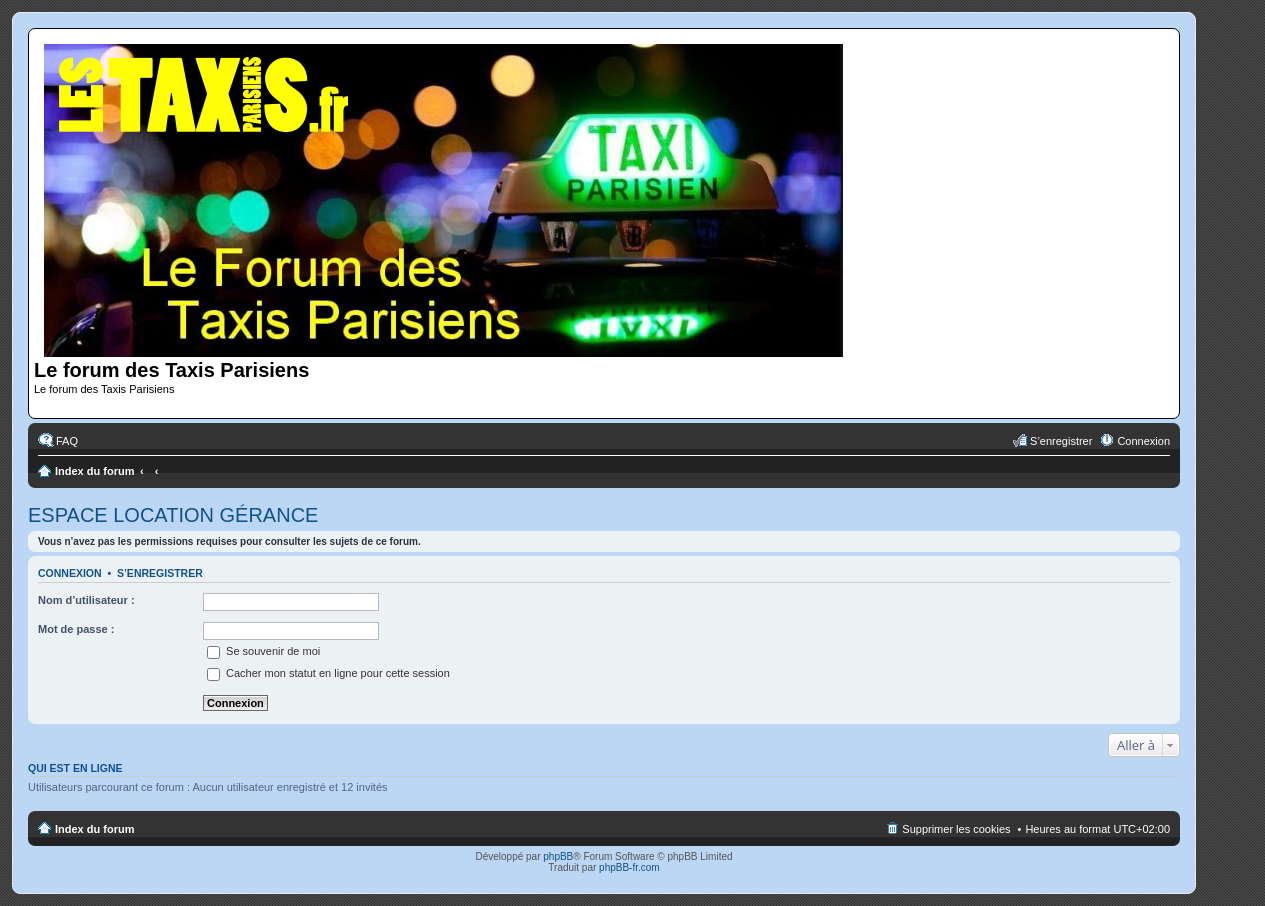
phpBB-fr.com (629, 867)
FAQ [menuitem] (67, 441)
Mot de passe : (76, 629)
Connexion (70, 573)
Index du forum (94, 471)
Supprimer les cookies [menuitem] (956, 829)
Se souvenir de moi (263, 651)
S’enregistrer (160, 573)
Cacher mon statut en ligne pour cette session (328, 673)
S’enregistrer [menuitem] (1061, 441)
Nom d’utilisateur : (86, 600)
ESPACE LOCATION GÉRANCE (173, 515)
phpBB (558, 856)
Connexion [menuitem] (1143, 441)
